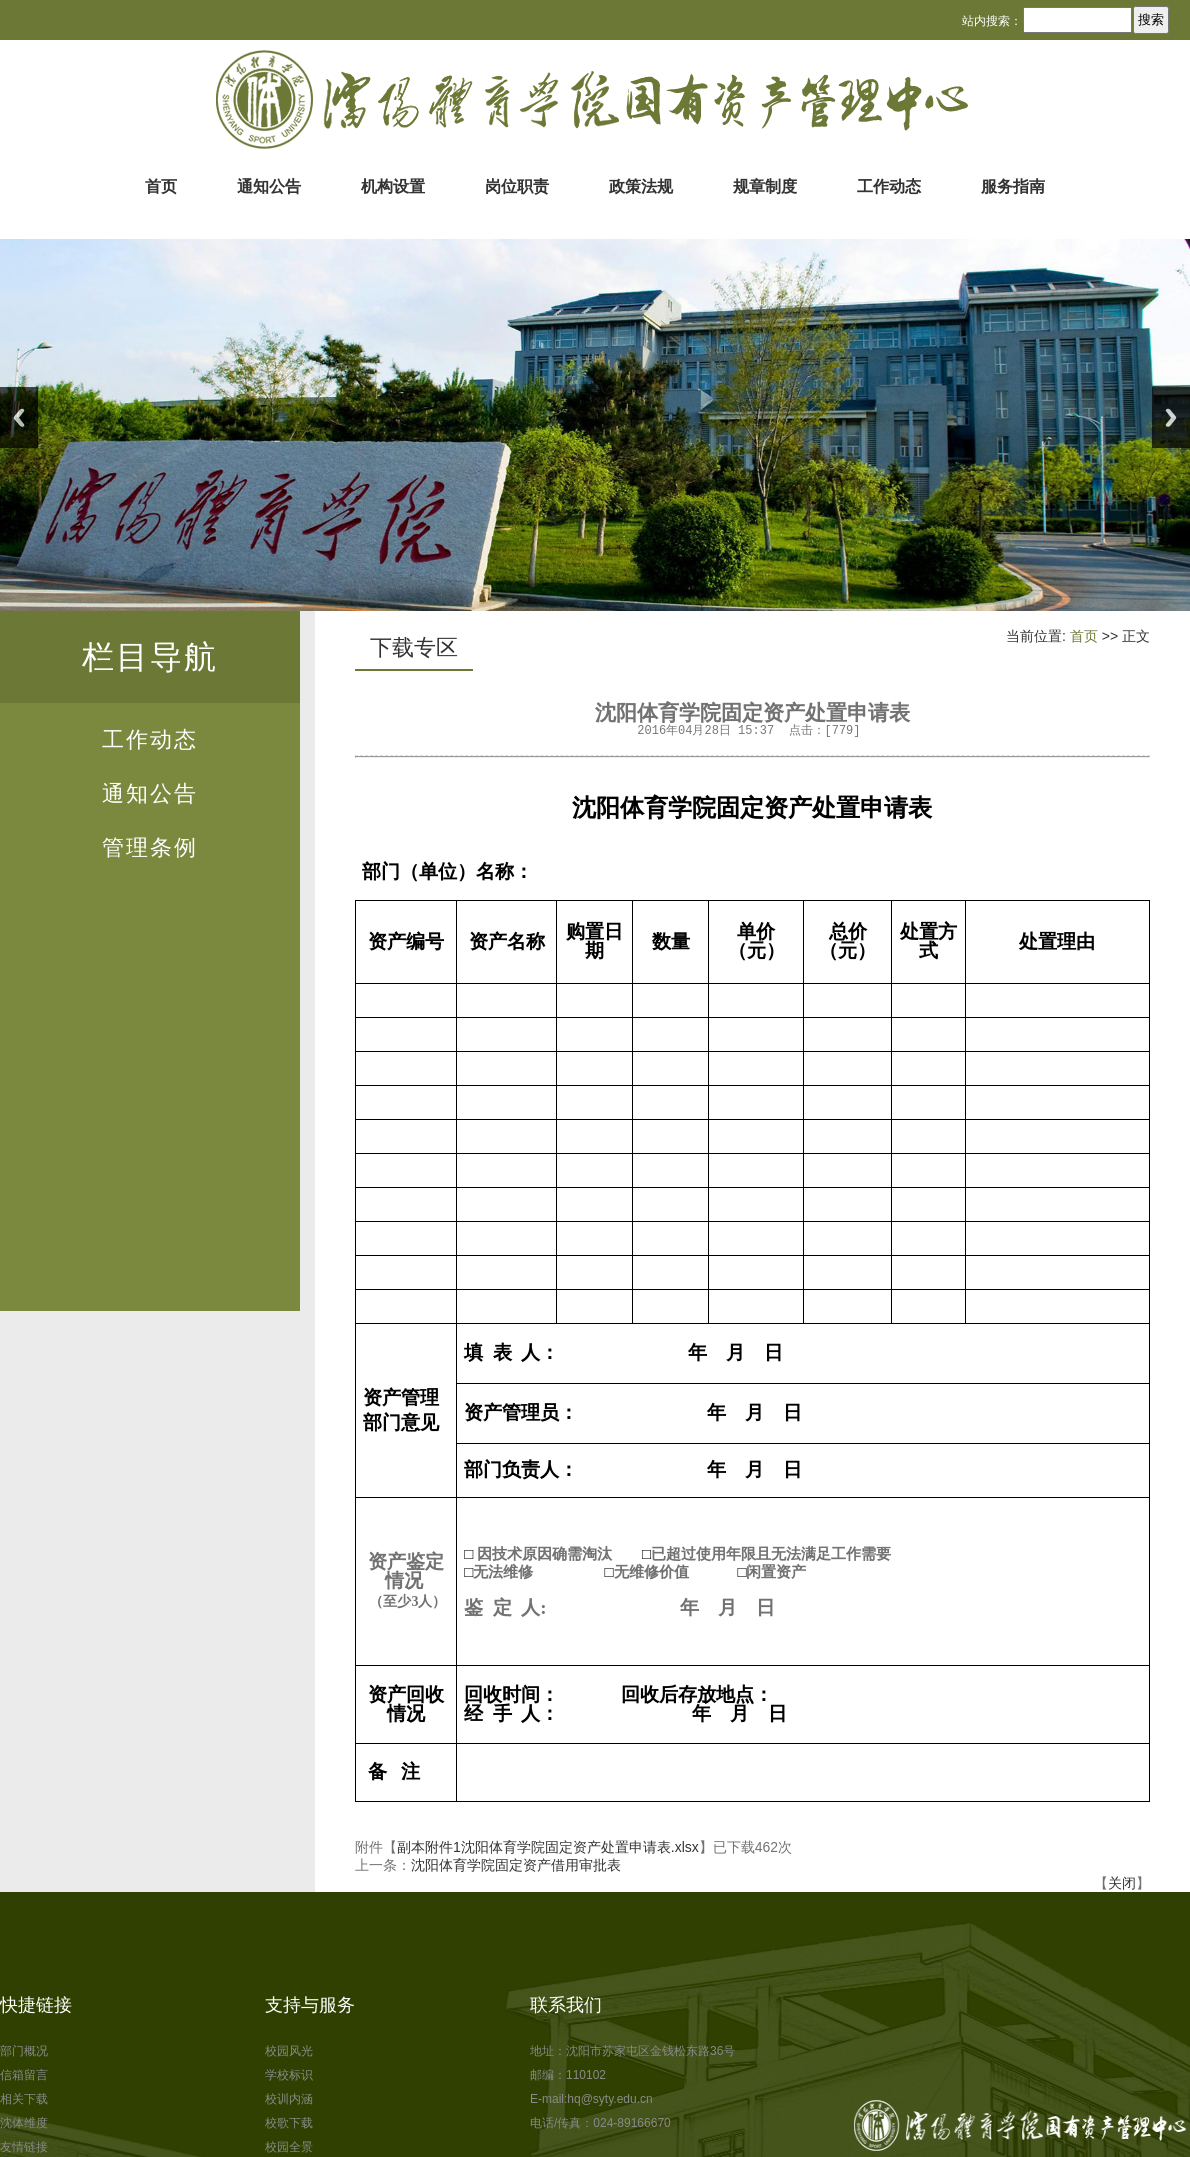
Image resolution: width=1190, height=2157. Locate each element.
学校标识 (289, 2075)
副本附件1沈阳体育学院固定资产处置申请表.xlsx (548, 1847)
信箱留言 (24, 2075)
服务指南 (1013, 186)
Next (1171, 417)
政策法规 (641, 186)
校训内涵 (289, 2099)
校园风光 (289, 2051)
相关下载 (24, 2099)
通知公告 (269, 186)
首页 (161, 186)
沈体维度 (24, 2123)
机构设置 (393, 186)
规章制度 (765, 186)
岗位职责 (517, 186)
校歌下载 (289, 2123)
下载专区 (414, 647)
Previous (19, 417)
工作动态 (889, 186)
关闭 (1122, 1883)
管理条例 (150, 847)
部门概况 (24, 2051)
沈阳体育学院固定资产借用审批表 (516, 1865)
